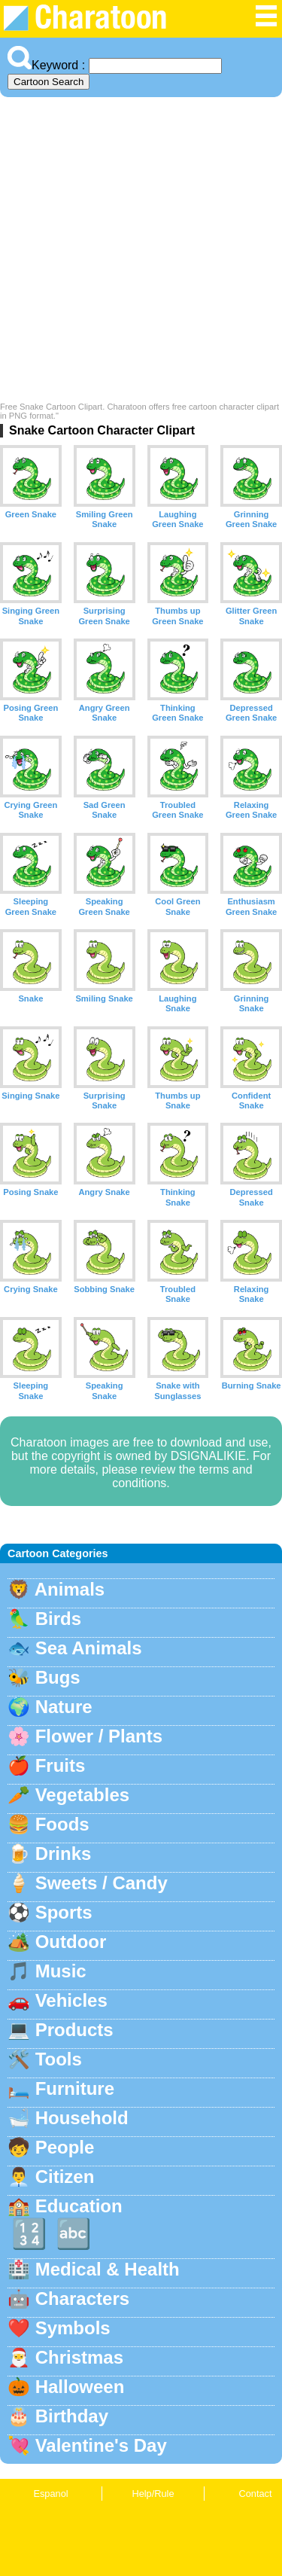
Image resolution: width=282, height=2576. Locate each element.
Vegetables (82, 1795)
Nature (63, 1707)
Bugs (57, 1677)
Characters (82, 2298)
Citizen (65, 2176)
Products (74, 2030)
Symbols (73, 2328)
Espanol (50, 2493)
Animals (70, 1589)
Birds (58, 1618)
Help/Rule (153, 2493)
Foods (62, 1824)
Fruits (60, 1765)
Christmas (79, 2357)
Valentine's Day (101, 2445)
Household (82, 2118)
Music (60, 1971)
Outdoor (71, 1941)
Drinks (63, 1853)
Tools (58, 2059)
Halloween (80, 2386)
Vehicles (71, 2000)
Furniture (74, 2088)
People (65, 2147)
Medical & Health (107, 2269)
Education (79, 2206)
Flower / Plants (98, 1736)
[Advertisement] (141, 253)
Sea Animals (88, 1648)
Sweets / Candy (101, 1883)
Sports (63, 1912)
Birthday (71, 2416)
